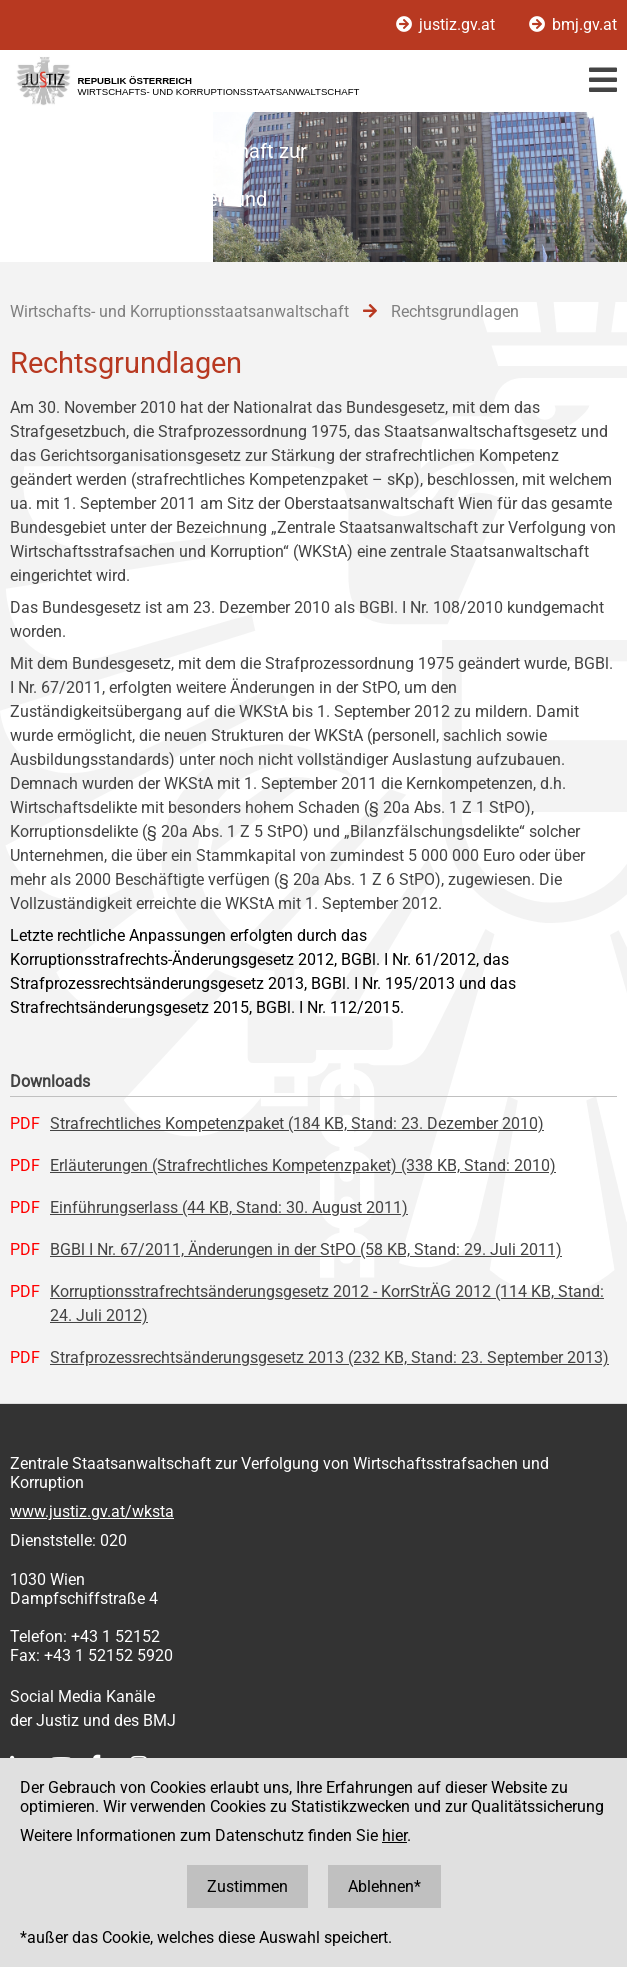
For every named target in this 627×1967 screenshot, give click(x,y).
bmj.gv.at (573, 24)
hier (394, 1835)
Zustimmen (247, 1886)
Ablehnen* (384, 1886)
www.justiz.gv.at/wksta (92, 1511)
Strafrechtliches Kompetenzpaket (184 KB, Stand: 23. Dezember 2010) (297, 1123)
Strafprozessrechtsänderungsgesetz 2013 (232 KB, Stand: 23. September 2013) (329, 1357)
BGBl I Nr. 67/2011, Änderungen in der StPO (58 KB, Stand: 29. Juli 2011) (306, 1249)
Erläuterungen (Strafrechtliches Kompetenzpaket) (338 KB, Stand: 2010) (303, 1165)
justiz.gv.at (447, 24)
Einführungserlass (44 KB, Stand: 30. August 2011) (229, 1207)
